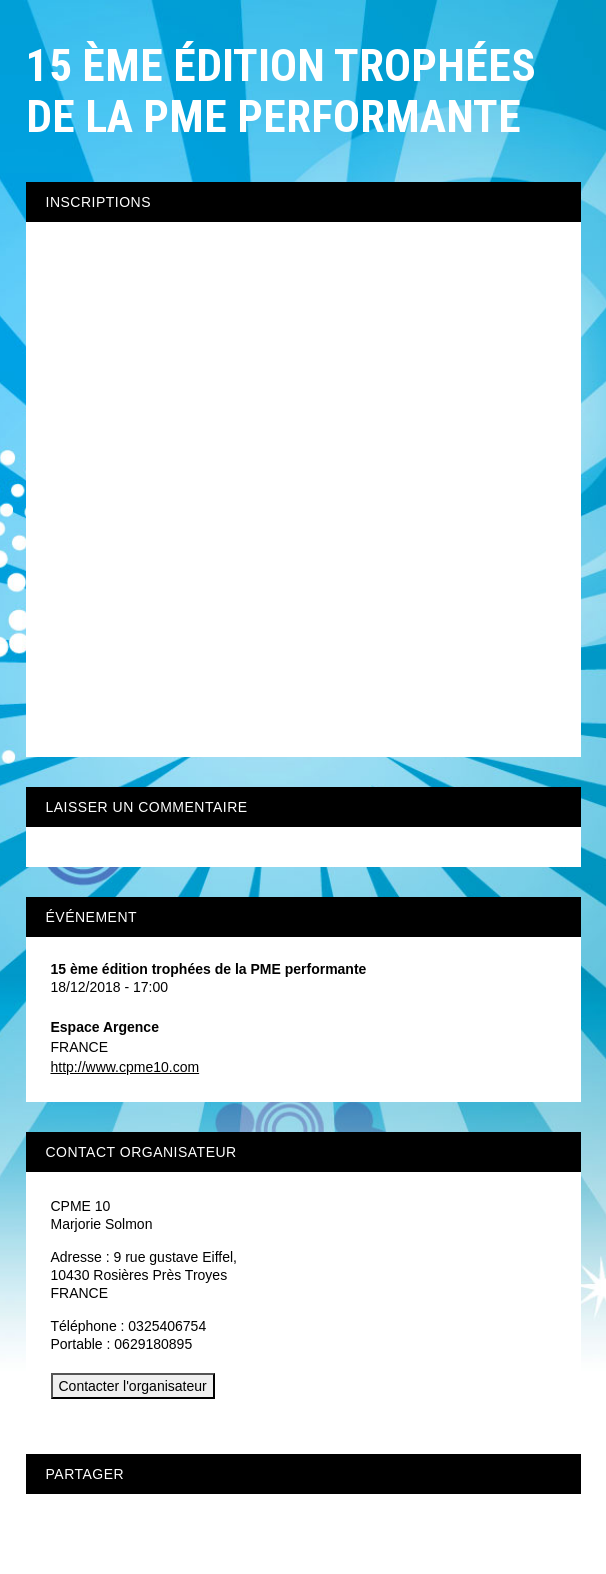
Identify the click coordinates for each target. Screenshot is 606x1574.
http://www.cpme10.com (125, 1067)
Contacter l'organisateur (133, 1386)
